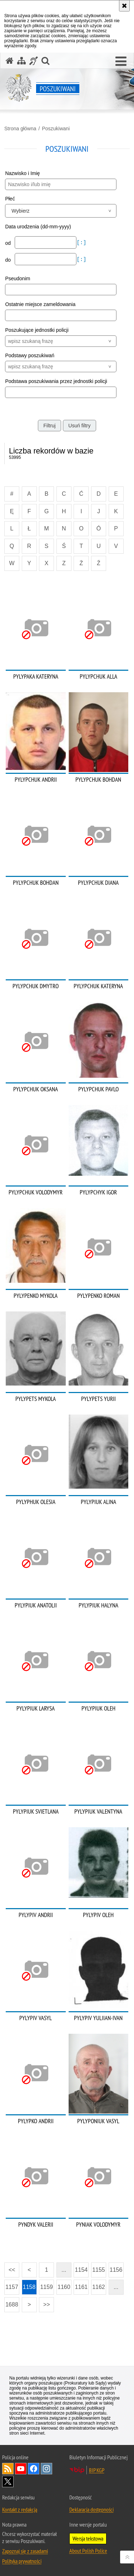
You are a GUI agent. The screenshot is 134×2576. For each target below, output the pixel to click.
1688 (11, 2304)
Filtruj (49, 425)
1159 (46, 2287)
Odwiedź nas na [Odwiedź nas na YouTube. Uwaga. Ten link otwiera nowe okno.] (20, 2468)
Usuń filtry (79, 425)
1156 (116, 2270)
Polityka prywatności (21, 2561)
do (8, 260)
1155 (98, 2270)
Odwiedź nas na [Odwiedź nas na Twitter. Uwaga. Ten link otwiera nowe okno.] (8, 2481)
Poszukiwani (56, 128)
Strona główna (20, 128)
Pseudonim (17, 278)
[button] (120, 61)
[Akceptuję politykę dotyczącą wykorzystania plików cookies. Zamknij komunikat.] (124, 5)
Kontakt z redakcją (19, 2509)
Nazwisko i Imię (22, 173)
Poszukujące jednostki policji (36, 330)
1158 (29, 2287)
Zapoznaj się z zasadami (25, 2551)
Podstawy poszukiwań (29, 355)
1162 (98, 2287)
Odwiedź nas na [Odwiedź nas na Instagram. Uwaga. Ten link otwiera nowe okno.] (46, 2468)
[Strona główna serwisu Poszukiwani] (10, 60)
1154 (81, 2270)
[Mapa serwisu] (21, 60)
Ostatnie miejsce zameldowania (40, 304)
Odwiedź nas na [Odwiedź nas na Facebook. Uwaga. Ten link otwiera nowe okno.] (33, 2468)
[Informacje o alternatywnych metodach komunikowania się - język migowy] (33, 60)
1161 (81, 2287)
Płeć (10, 199)
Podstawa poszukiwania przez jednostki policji (56, 381)
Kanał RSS (8, 2468)
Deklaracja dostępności (91, 2509)
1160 (64, 2287)
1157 (11, 2287)
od (8, 243)
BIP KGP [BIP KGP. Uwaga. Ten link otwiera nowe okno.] (96, 2470)
